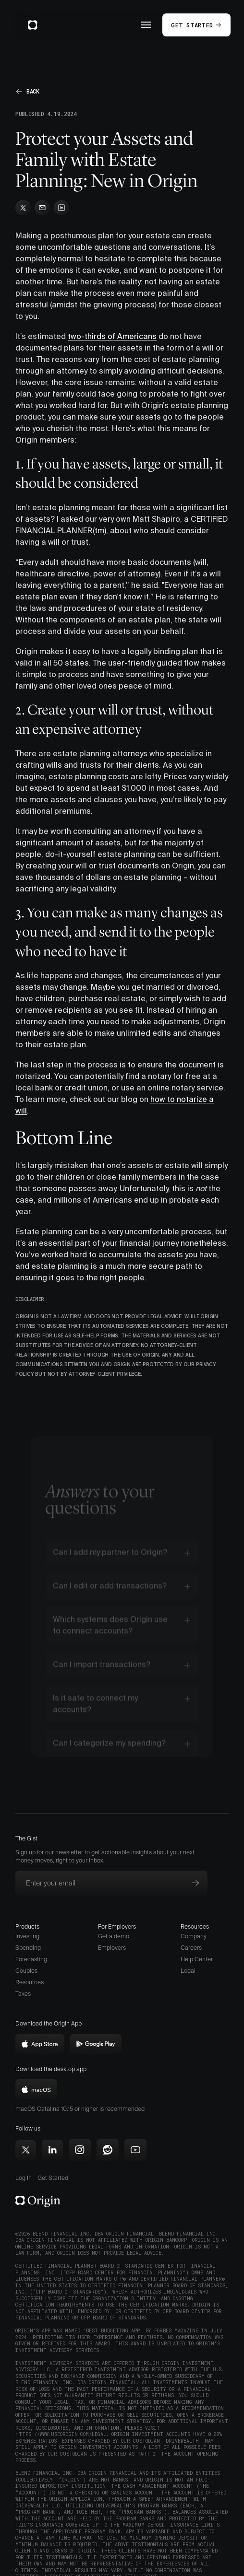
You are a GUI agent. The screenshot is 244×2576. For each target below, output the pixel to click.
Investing (27, 1936)
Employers (112, 1947)
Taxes (23, 1993)
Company (194, 1936)
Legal (188, 1970)
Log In (23, 2177)
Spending (28, 1947)
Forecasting (31, 1959)
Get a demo (113, 1936)
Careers (191, 1947)
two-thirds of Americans (112, 336)
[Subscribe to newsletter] (195, 1883)
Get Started (52, 2177)
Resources (29, 1982)
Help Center (197, 1959)
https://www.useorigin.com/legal (60, 2434)
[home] (30, 25)
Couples (26, 1970)
